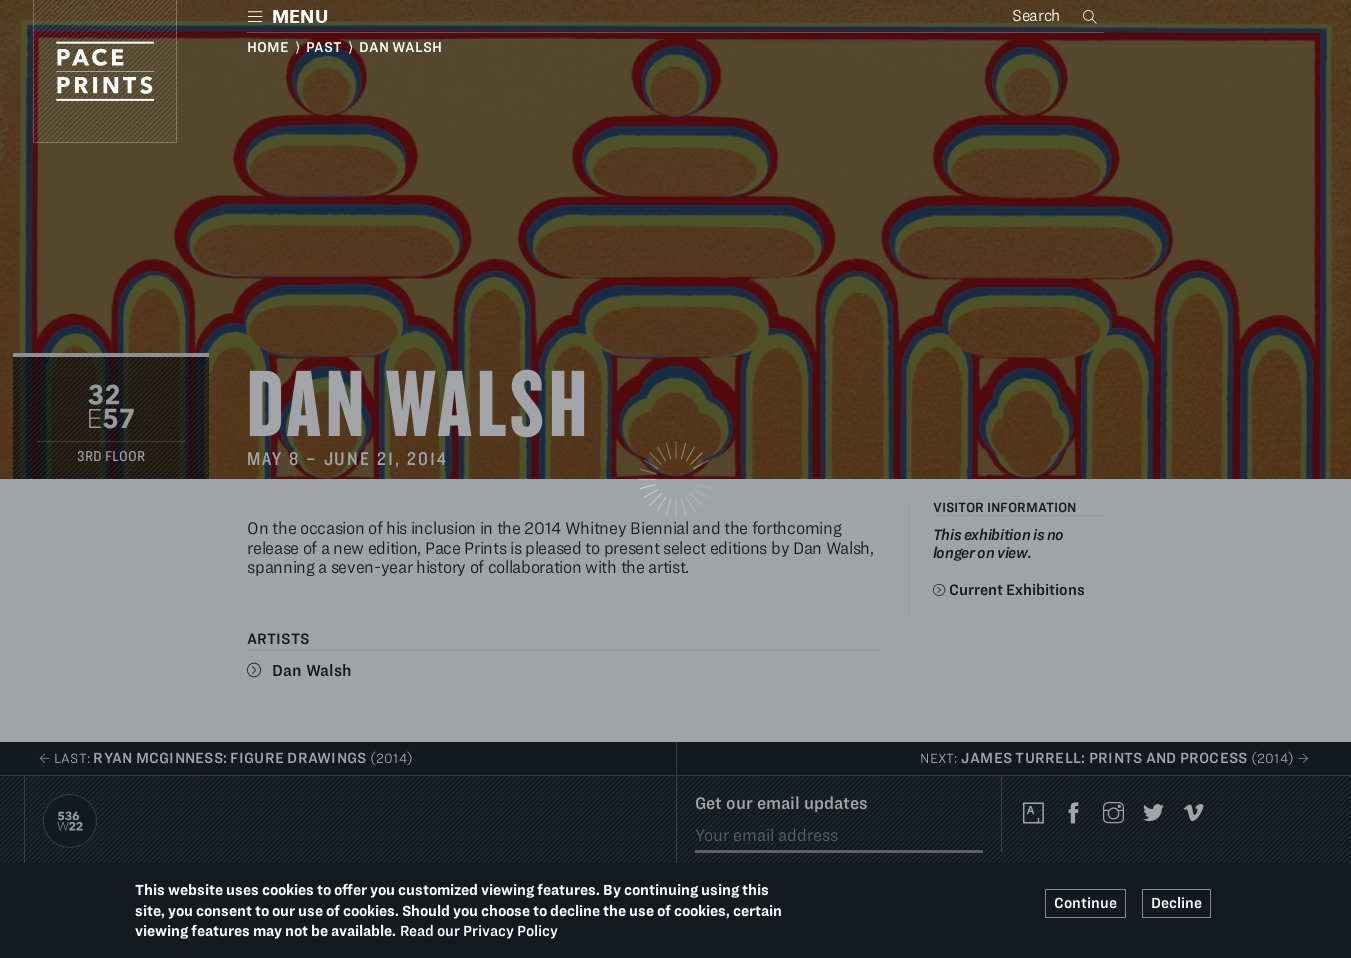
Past (324, 47)
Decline (1176, 903)
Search (1092, 16)
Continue (1085, 903)
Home (268, 47)
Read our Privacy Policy (479, 931)
